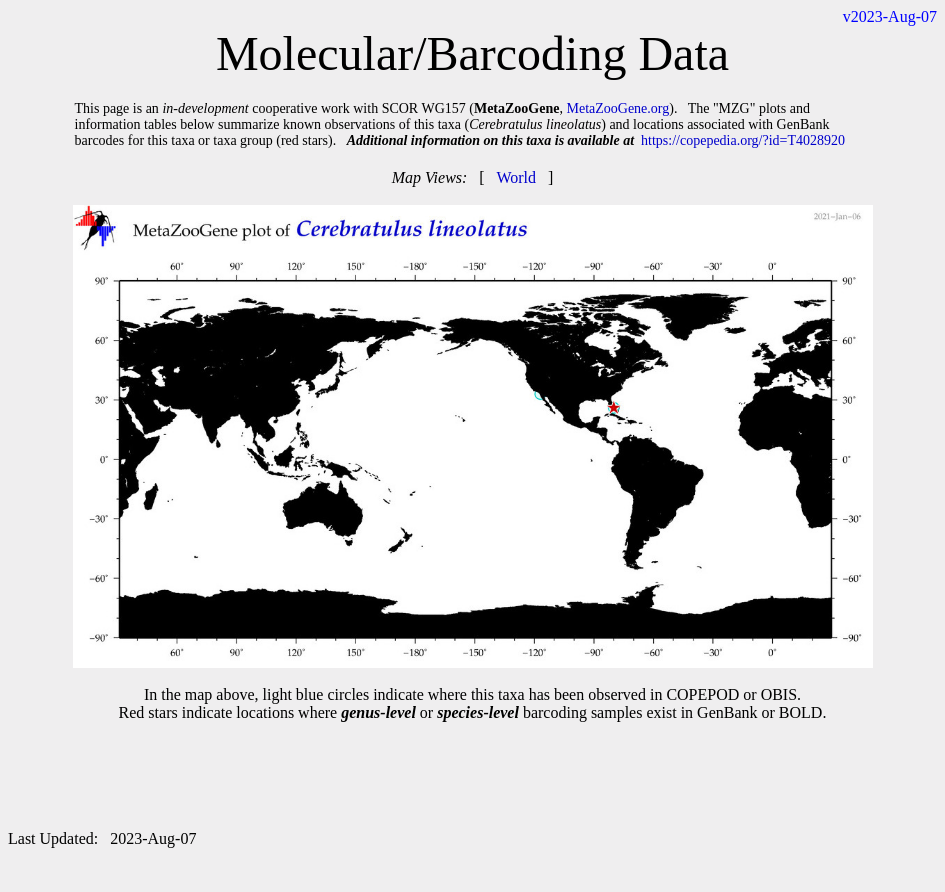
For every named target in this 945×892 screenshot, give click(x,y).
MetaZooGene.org (617, 108)
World (516, 177)
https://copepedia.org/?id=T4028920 (743, 140)
